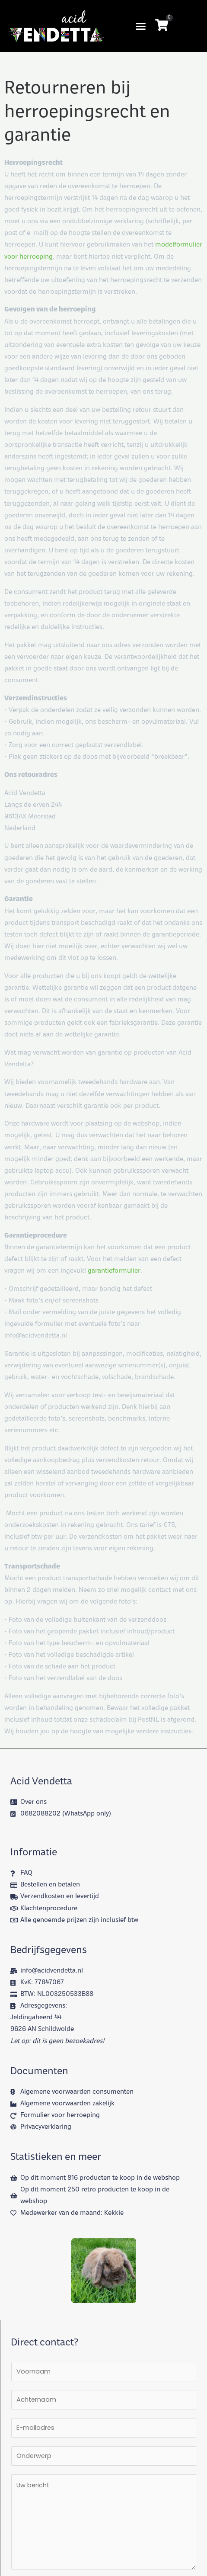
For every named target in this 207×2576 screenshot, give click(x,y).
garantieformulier (114, 1271)
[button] (141, 26)
